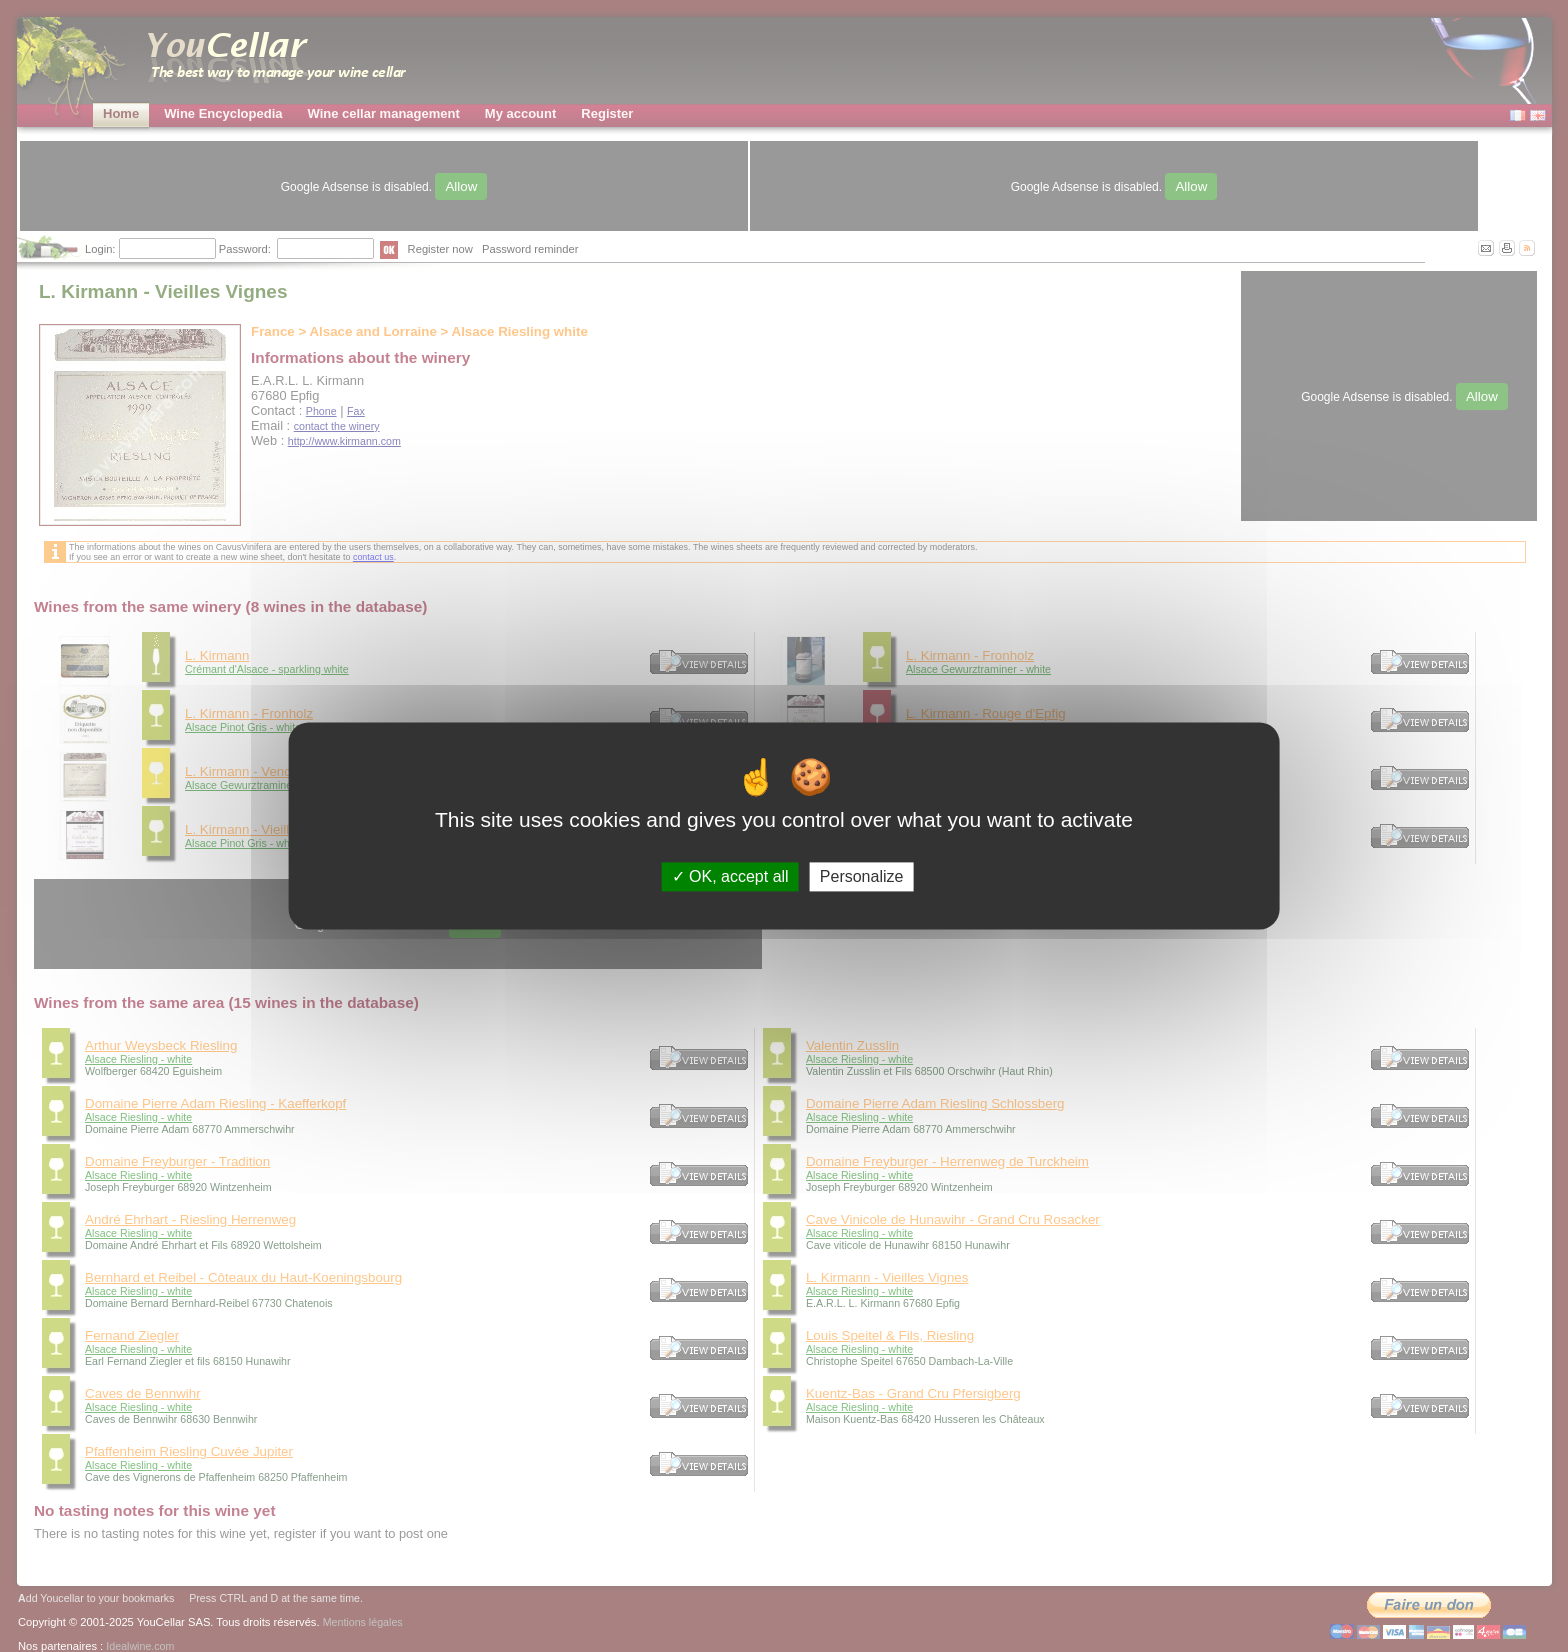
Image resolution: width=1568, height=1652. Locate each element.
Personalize (862, 876)
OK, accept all (730, 876)
